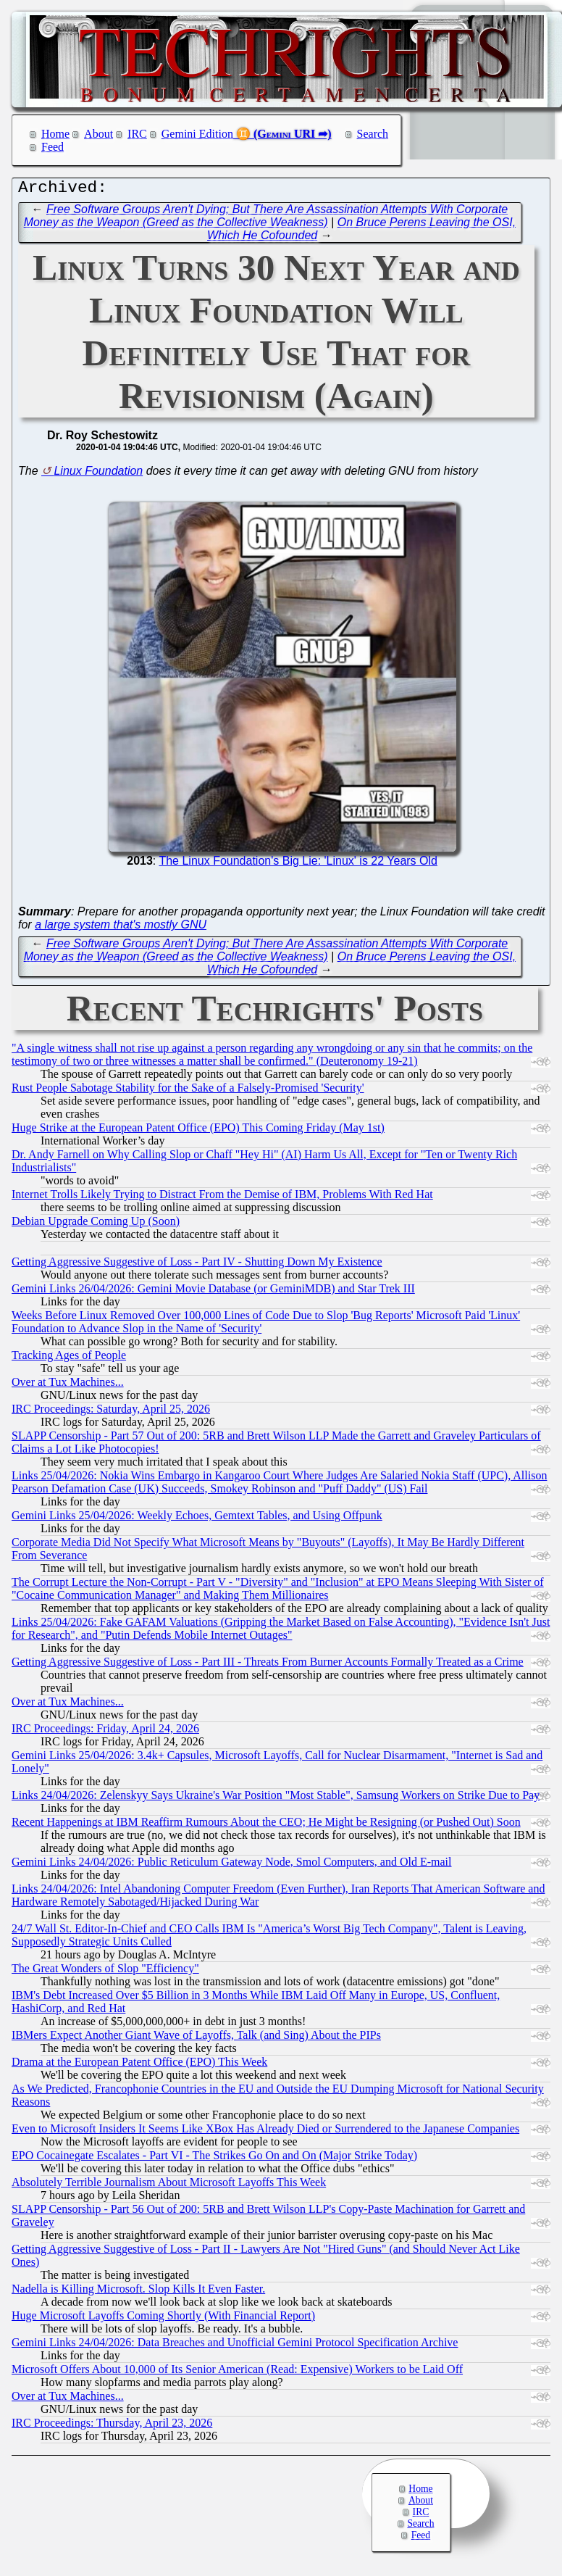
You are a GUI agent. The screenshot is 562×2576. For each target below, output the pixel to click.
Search (373, 134)
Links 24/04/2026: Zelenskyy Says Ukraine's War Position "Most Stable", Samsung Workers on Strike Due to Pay (276, 1798)
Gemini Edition (197, 134)
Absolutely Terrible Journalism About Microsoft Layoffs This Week (169, 2186)
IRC (137, 134)
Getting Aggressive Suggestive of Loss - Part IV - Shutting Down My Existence (197, 1265)
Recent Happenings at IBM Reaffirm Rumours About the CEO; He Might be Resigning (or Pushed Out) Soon (266, 1825)
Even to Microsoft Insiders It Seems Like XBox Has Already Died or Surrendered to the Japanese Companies (265, 2132)
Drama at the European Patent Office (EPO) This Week (139, 2065)
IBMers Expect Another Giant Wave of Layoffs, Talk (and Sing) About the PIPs (196, 2038)
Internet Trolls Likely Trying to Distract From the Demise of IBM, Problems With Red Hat (222, 1198)
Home (55, 134)
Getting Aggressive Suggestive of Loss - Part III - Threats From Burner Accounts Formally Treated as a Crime (268, 1665)
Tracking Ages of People (69, 1359)
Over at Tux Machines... (68, 1385)
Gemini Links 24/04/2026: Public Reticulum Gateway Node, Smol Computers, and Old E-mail (231, 1865)
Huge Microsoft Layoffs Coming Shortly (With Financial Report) (163, 2319)
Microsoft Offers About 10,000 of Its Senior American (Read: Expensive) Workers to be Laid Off (237, 2373)
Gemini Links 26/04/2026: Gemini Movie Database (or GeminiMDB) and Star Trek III (213, 1292)
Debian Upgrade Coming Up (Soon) (96, 1224)
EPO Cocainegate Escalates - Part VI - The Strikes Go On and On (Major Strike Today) (214, 2159)
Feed (52, 147)
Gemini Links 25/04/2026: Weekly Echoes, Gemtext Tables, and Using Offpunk (197, 1519)
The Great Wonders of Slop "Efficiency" (105, 1972)
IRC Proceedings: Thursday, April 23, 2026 (112, 2426)
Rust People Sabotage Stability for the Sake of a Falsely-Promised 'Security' (188, 1091)
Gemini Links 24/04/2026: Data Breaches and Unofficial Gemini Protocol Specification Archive (235, 2346)
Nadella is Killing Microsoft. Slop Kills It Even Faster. (138, 2292)
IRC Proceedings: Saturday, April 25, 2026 (111, 1412)
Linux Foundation (98, 474)
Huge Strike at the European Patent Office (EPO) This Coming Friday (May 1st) (198, 1131)
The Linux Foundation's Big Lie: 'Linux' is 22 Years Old (298, 864)
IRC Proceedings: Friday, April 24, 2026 (105, 1732)
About (98, 134)
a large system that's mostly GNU (120, 928)
